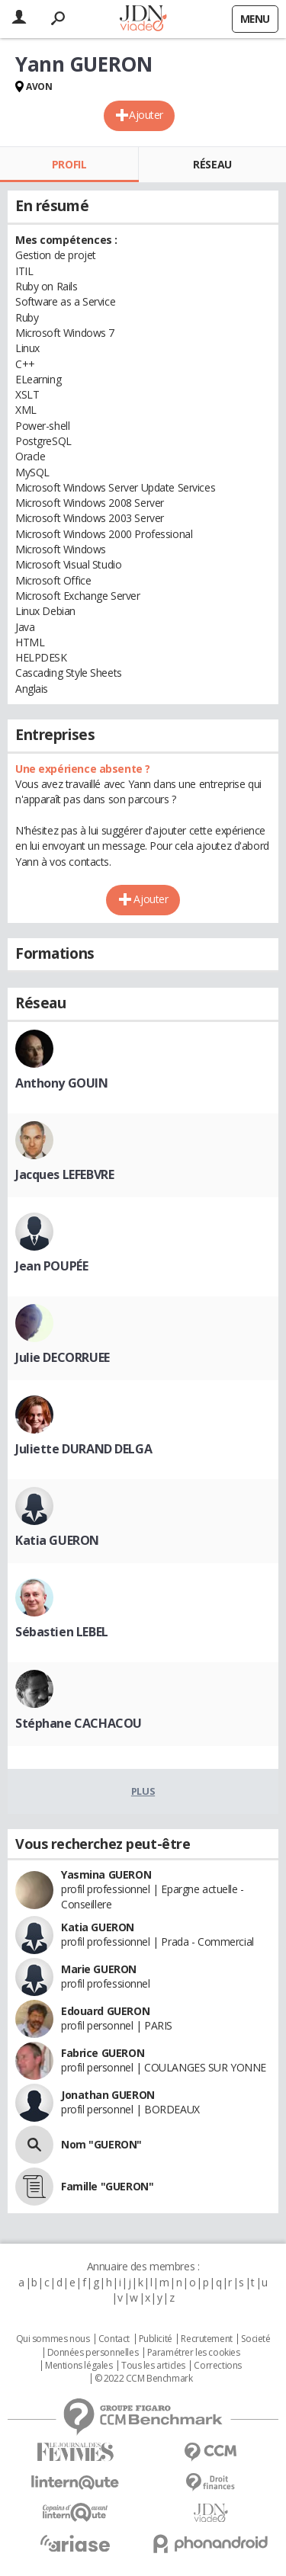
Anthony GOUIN (61, 1083)
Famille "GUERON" (107, 2186)
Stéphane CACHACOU (78, 1723)
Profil (69, 164)
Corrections (217, 2365)
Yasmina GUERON (106, 1874)
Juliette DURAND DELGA (83, 1448)
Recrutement (206, 2339)
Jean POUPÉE (51, 1266)
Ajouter (146, 114)
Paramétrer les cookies (193, 2352)
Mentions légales (78, 2365)
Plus (143, 1791)
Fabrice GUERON (102, 2053)
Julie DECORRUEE (62, 1357)
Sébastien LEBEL (61, 1631)
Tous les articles (153, 2365)
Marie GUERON (99, 1969)
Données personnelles (93, 2352)
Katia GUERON (57, 1540)
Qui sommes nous (53, 2339)
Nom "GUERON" (101, 2144)
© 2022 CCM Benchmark (144, 2378)
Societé (255, 2339)
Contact (114, 2339)
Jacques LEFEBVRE (64, 1174)
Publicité (155, 2339)
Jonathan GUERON (108, 2094)
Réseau (212, 164)
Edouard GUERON (105, 2011)
